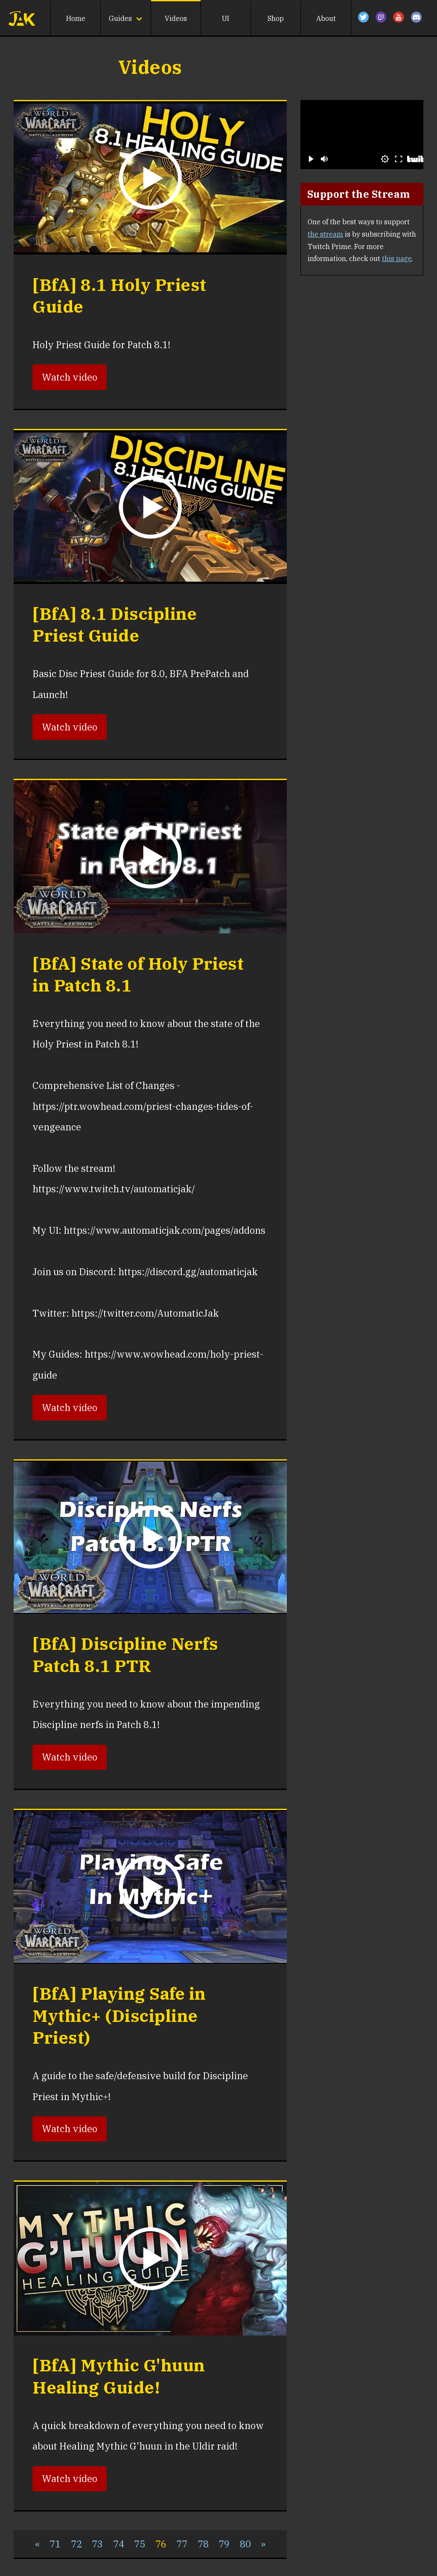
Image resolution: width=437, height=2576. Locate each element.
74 (118, 2544)
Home (75, 18)
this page (397, 258)
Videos (176, 18)
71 (55, 2544)
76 (160, 2544)
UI (225, 18)
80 (245, 2544)
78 (203, 2544)
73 (97, 2544)
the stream (325, 234)
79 (224, 2544)
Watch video (69, 377)
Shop (276, 18)
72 (76, 2544)
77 (181, 2544)
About (326, 18)
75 (139, 2544)
